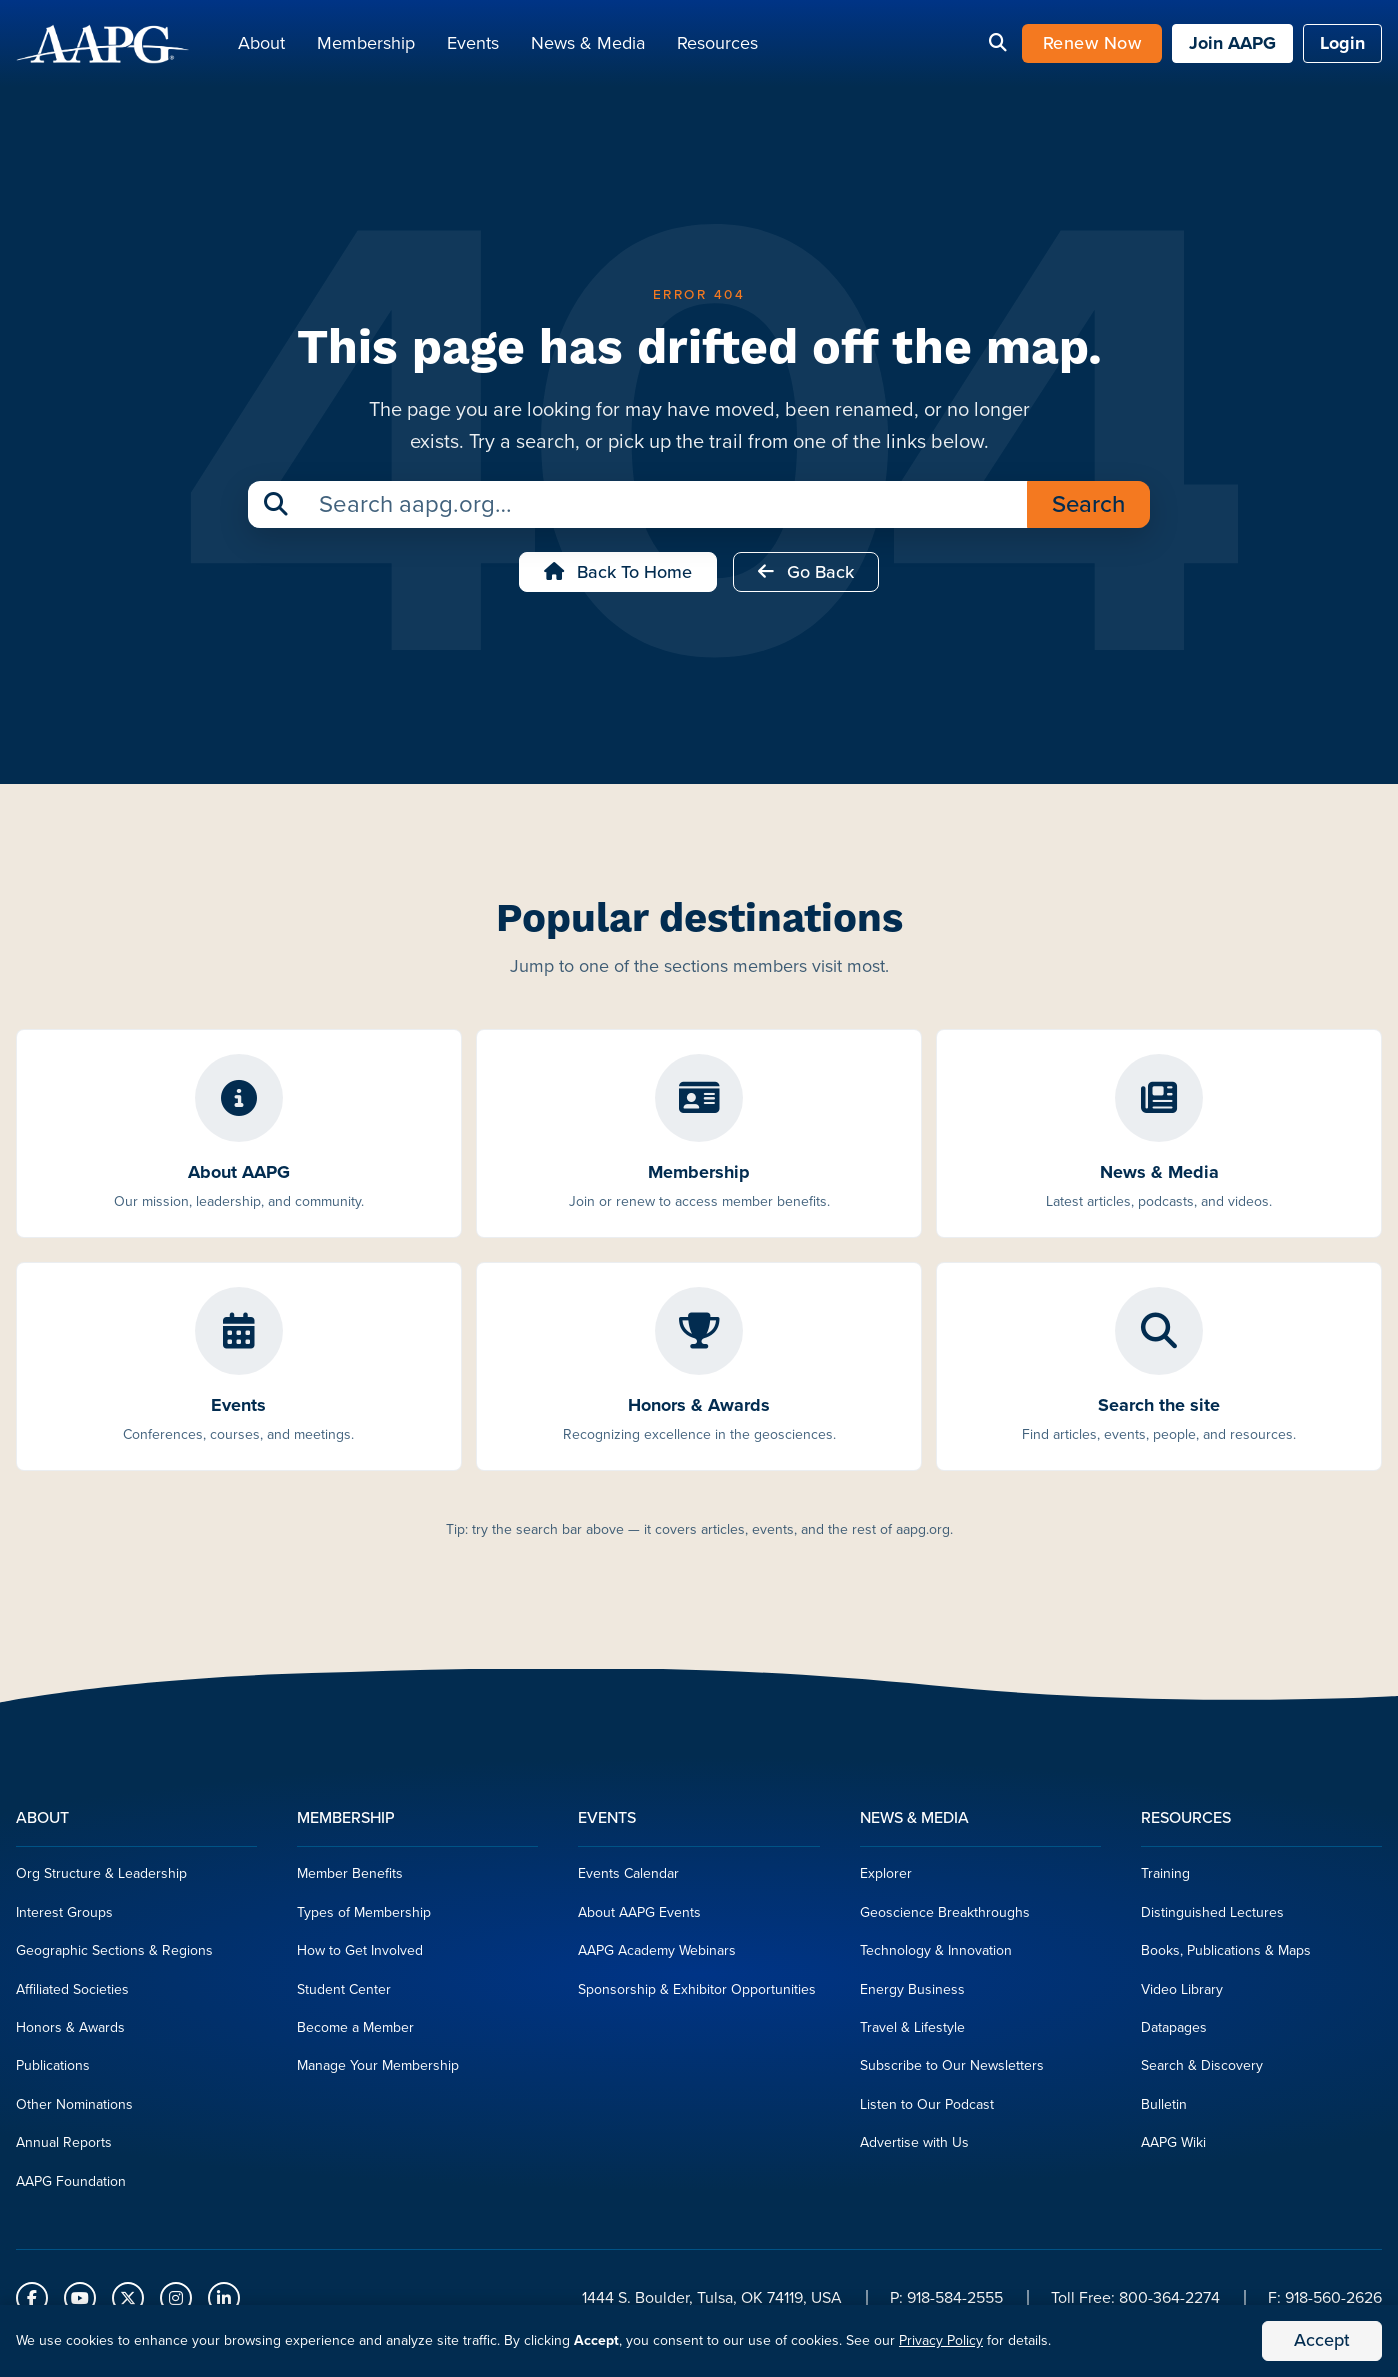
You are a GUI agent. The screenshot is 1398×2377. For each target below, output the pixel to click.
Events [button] (473, 46)
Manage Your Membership (378, 2071)
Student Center (344, 1994)
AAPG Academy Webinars (657, 1956)
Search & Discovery (1202, 2071)
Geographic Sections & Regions (114, 1956)
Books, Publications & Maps (1226, 1956)
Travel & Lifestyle (912, 2033)
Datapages (1174, 2033)
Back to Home (618, 578)
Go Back (806, 578)
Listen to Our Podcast (927, 2110)
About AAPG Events (639, 1918)
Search (1088, 510)
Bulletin (1164, 2110)
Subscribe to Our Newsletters (952, 2071)
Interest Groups (64, 1918)
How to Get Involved (360, 1956)
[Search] (998, 47)
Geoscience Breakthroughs (945, 1918)
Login (1342, 46)
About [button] (261, 46)
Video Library (1182, 1994)
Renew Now (1092, 46)
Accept (1322, 2340)
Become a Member (355, 2033)
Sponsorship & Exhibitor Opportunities (697, 1994)
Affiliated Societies (72, 1994)
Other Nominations (74, 2110)
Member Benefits (350, 1879)
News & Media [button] (588, 46)
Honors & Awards (70, 2033)
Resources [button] (717, 46)
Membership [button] (366, 46)
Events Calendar (628, 1879)
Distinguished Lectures (1212, 1918)
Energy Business (912, 1994)
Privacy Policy (941, 2340)
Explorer (886, 1879)
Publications (53, 2071)
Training (1165, 1879)
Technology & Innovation (936, 1956)
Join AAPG (1232, 46)
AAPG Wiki (1173, 2148)
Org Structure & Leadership (101, 1879)
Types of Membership (364, 1918)
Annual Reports (64, 2148)
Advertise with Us (914, 2148)
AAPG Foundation (71, 2186)
